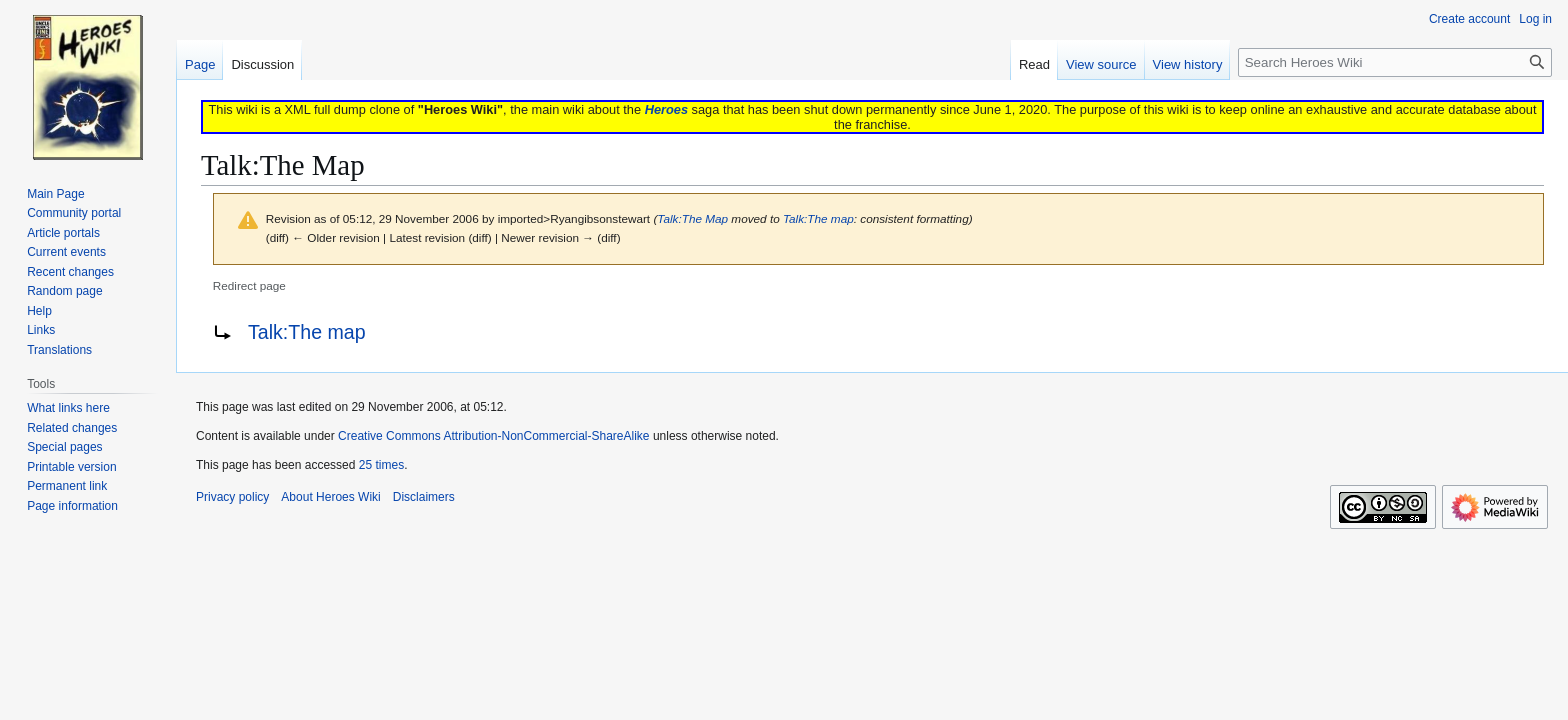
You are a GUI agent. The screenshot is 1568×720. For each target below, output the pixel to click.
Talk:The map (818, 218)
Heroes (666, 109)
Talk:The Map (692, 218)
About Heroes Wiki (330, 497)
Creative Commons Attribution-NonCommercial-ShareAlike (493, 436)
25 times (381, 465)
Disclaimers (424, 497)
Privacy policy (232, 497)
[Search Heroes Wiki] (1395, 62)
